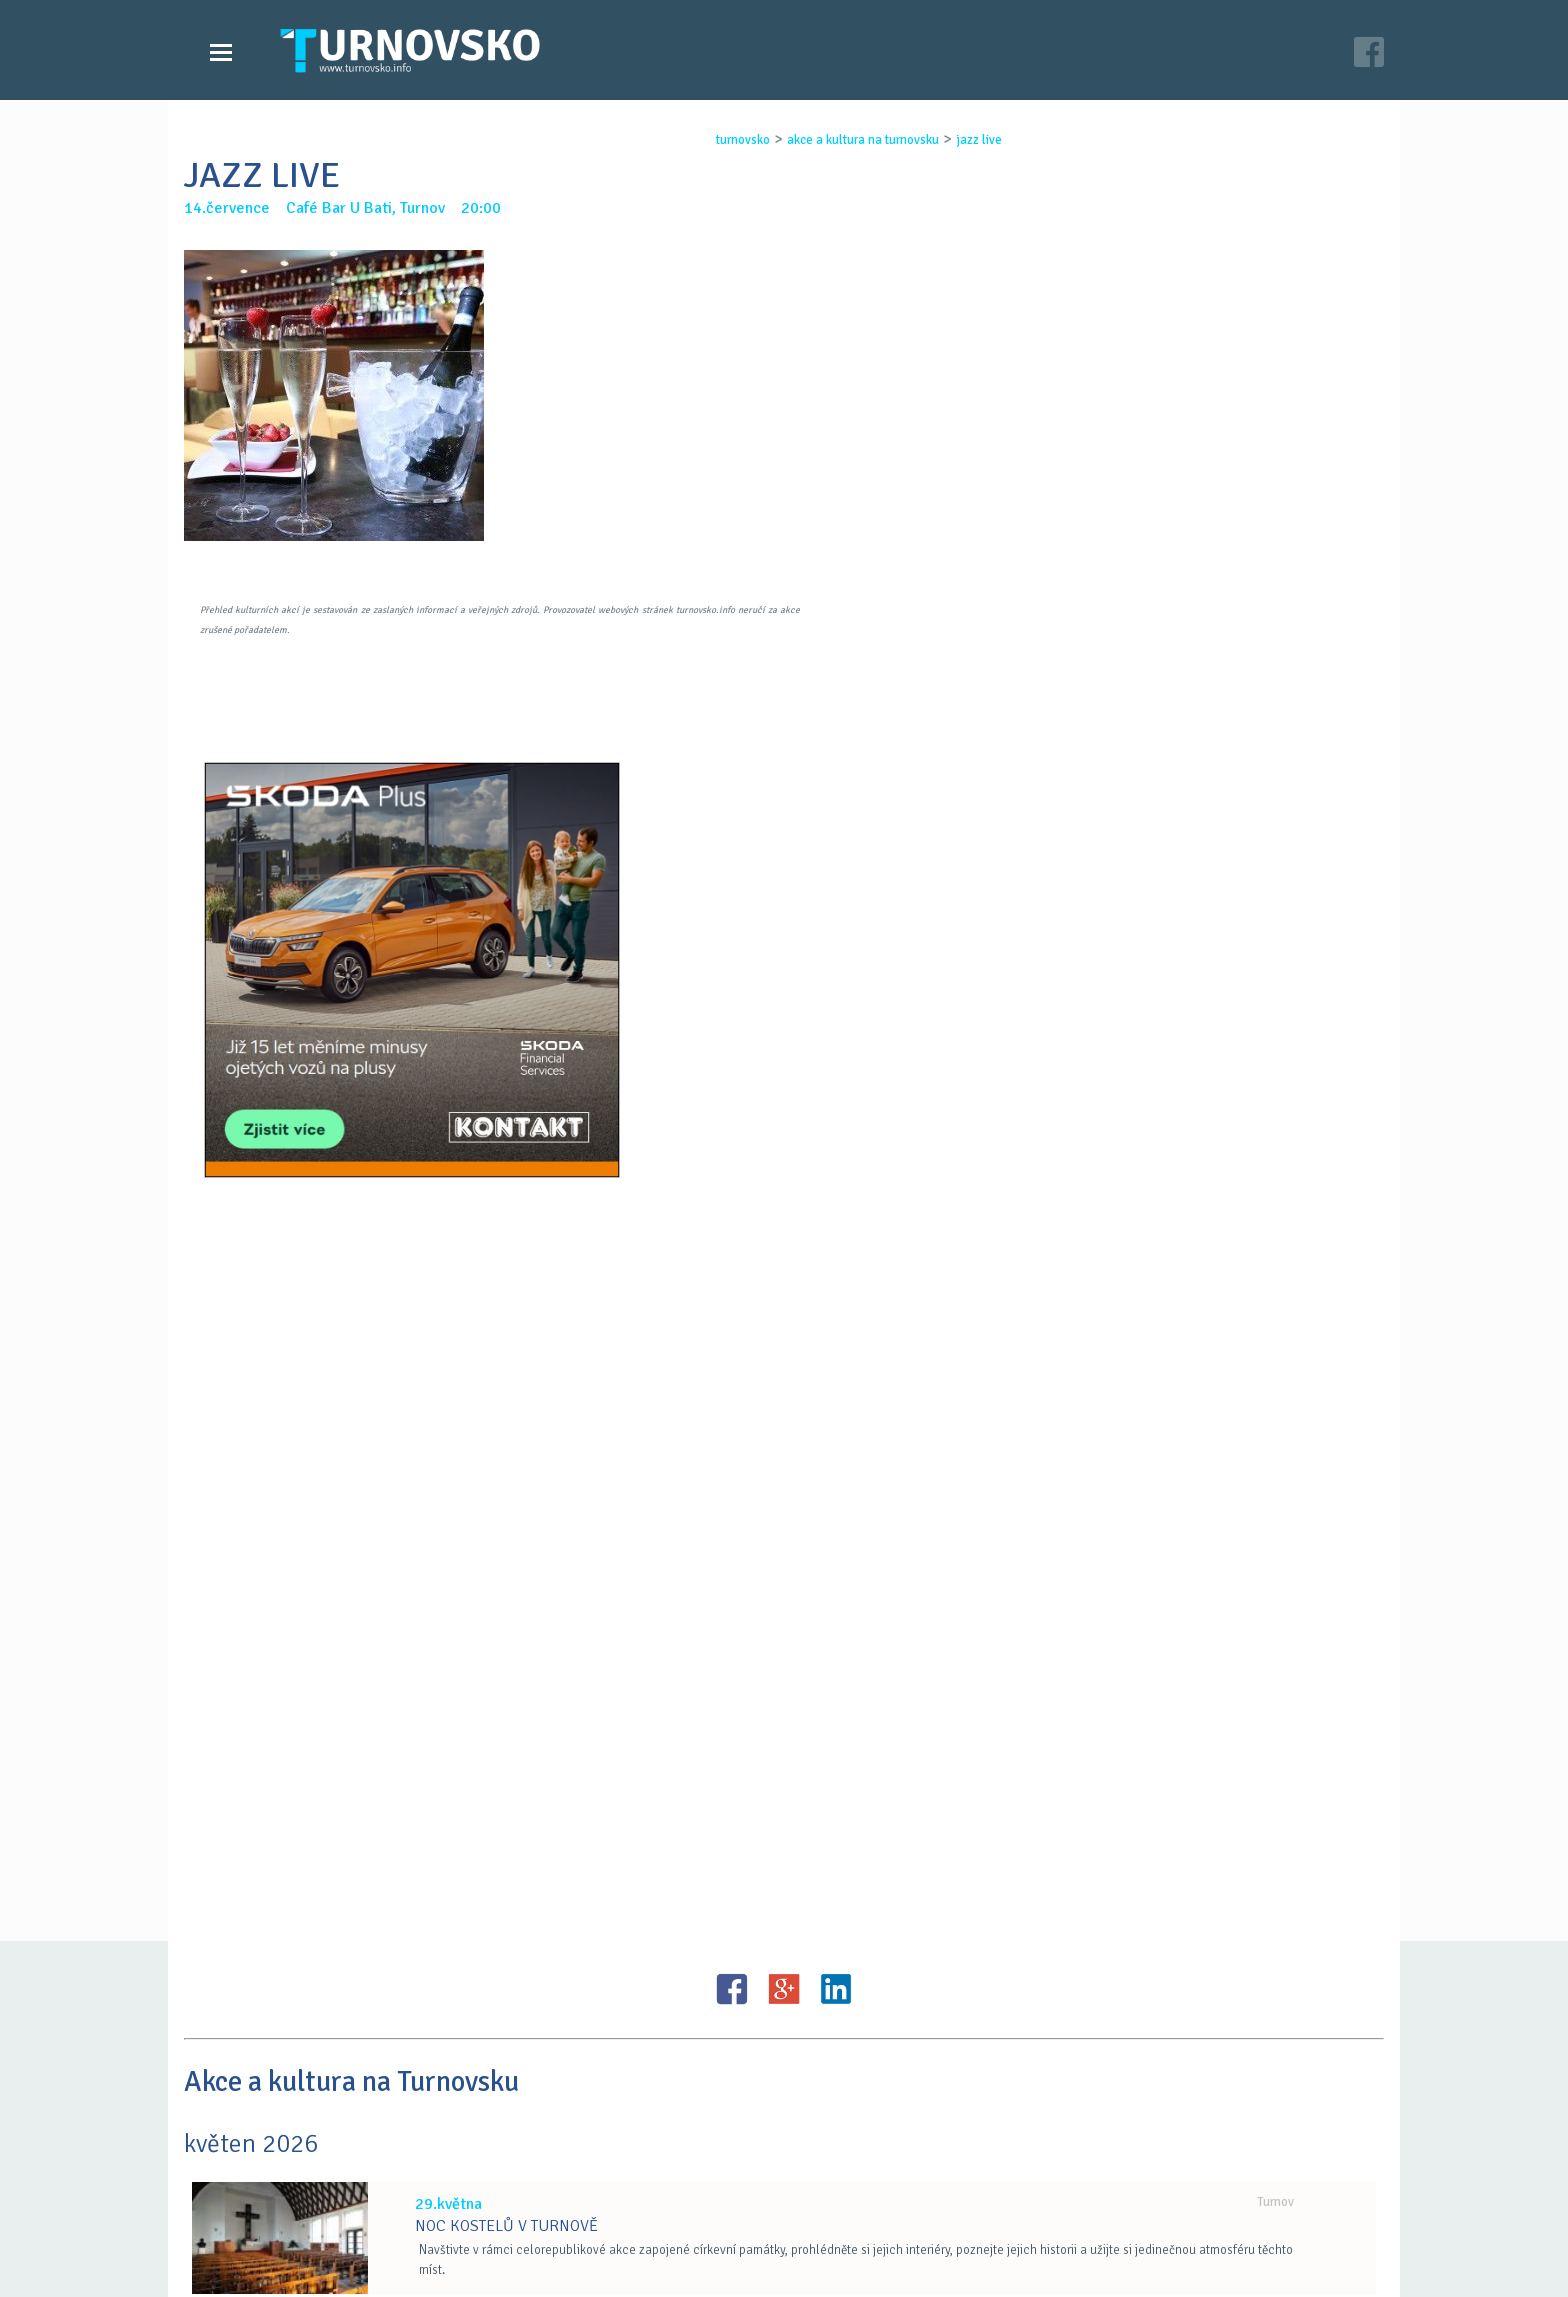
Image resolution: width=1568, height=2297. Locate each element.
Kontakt (648, 2195)
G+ (784, 1435)
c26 (1036, 2256)
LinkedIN (836, 1435)
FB (732, 1435)
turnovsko (725, 140)
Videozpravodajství (286, 2195)
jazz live (961, 140)
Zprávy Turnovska (279, 2175)
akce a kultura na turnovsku (845, 140)
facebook (1025, 2215)
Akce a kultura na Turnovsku (317, 2215)
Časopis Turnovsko (684, 2175)
